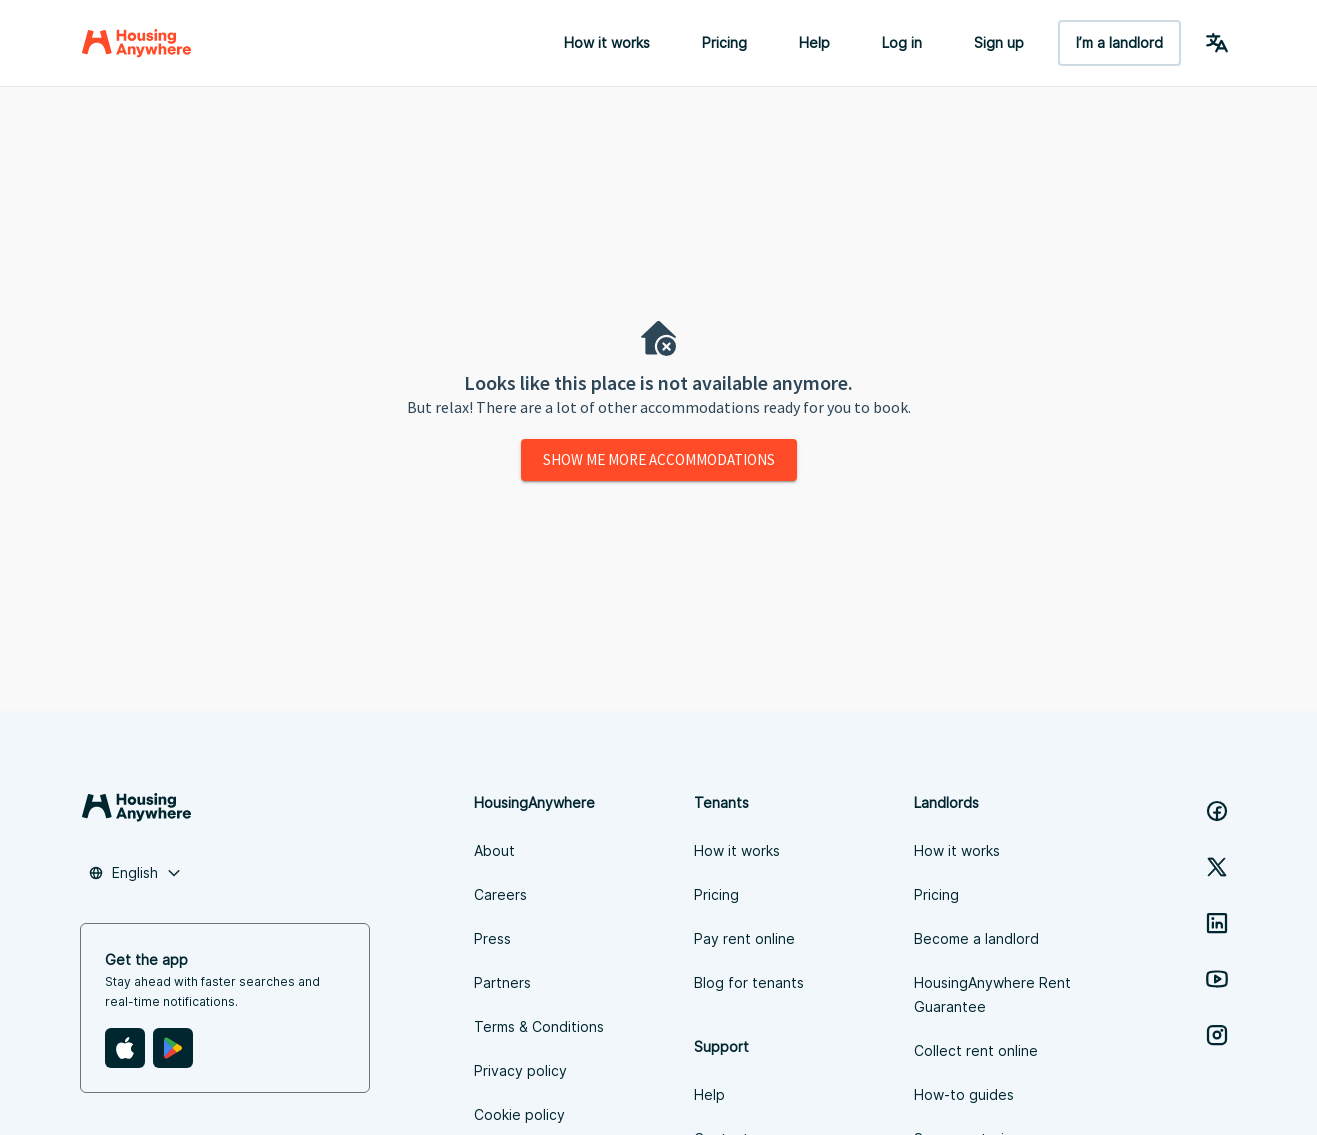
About (494, 850)
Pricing (724, 42)
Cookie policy (519, 1114)
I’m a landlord (1119, 42)
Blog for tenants (749, 982)
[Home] (136, 43)
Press (492, 938)
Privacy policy (520, 1070)
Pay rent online (744, 938)
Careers (500, 894)
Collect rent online (976, 1050)
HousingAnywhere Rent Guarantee (992, 994)
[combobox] (135, 873)
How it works (607, 42)
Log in (902, 42)
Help (814, 42)
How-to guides (964, 1094)
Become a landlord (976, 938)
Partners (502, 982)
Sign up (999, 42)
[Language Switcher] (1217, 43)
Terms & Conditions (539, 1026)
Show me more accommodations (659, 459)
